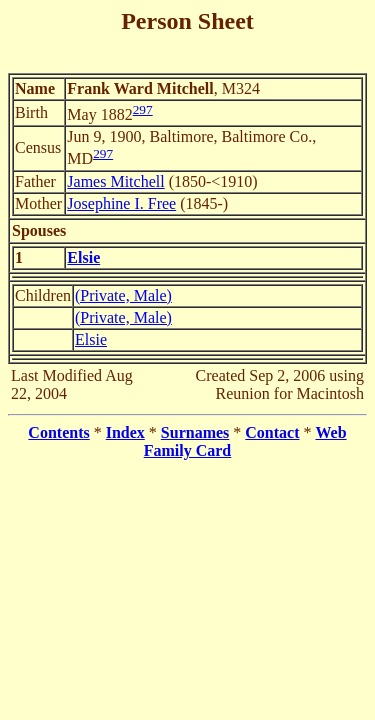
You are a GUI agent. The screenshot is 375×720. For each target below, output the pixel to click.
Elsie (91, 339)
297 (143, 109)
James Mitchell (115, 181)
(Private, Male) (123, 295)
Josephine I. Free (121, 203)
